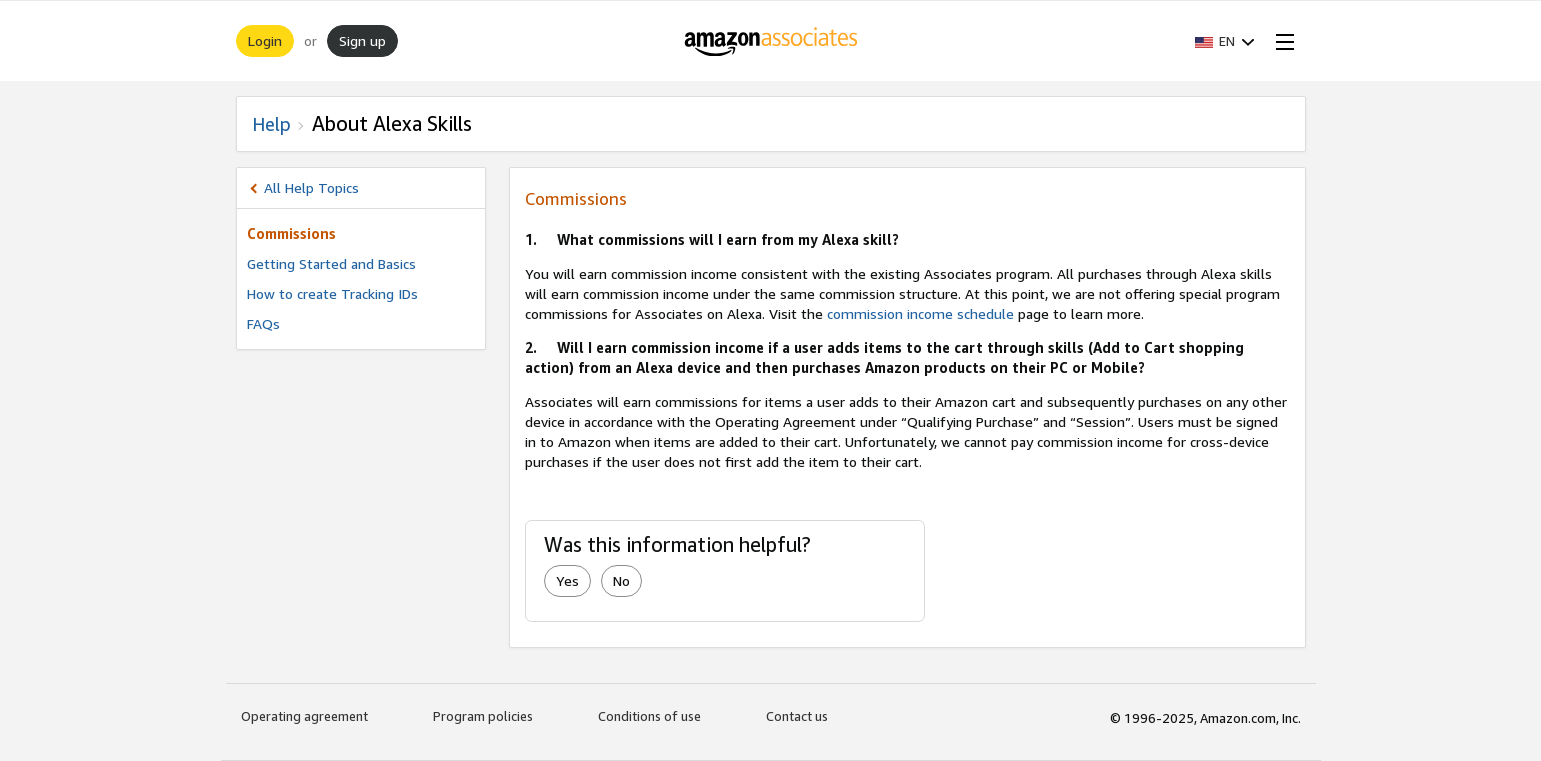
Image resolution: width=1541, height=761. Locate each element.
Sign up (362, 40)
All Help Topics (311, 187)
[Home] (770, 41)
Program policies (483, 716)
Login (265, 40)
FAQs (263, 323)
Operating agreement (304, 716)
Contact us (797, 716)
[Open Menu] (1281, 41)
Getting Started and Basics (331, 263)
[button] (1225, 41)
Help (271, 124)
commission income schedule (920, 313)
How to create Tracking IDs (332, 293)
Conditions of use (649, 716)
